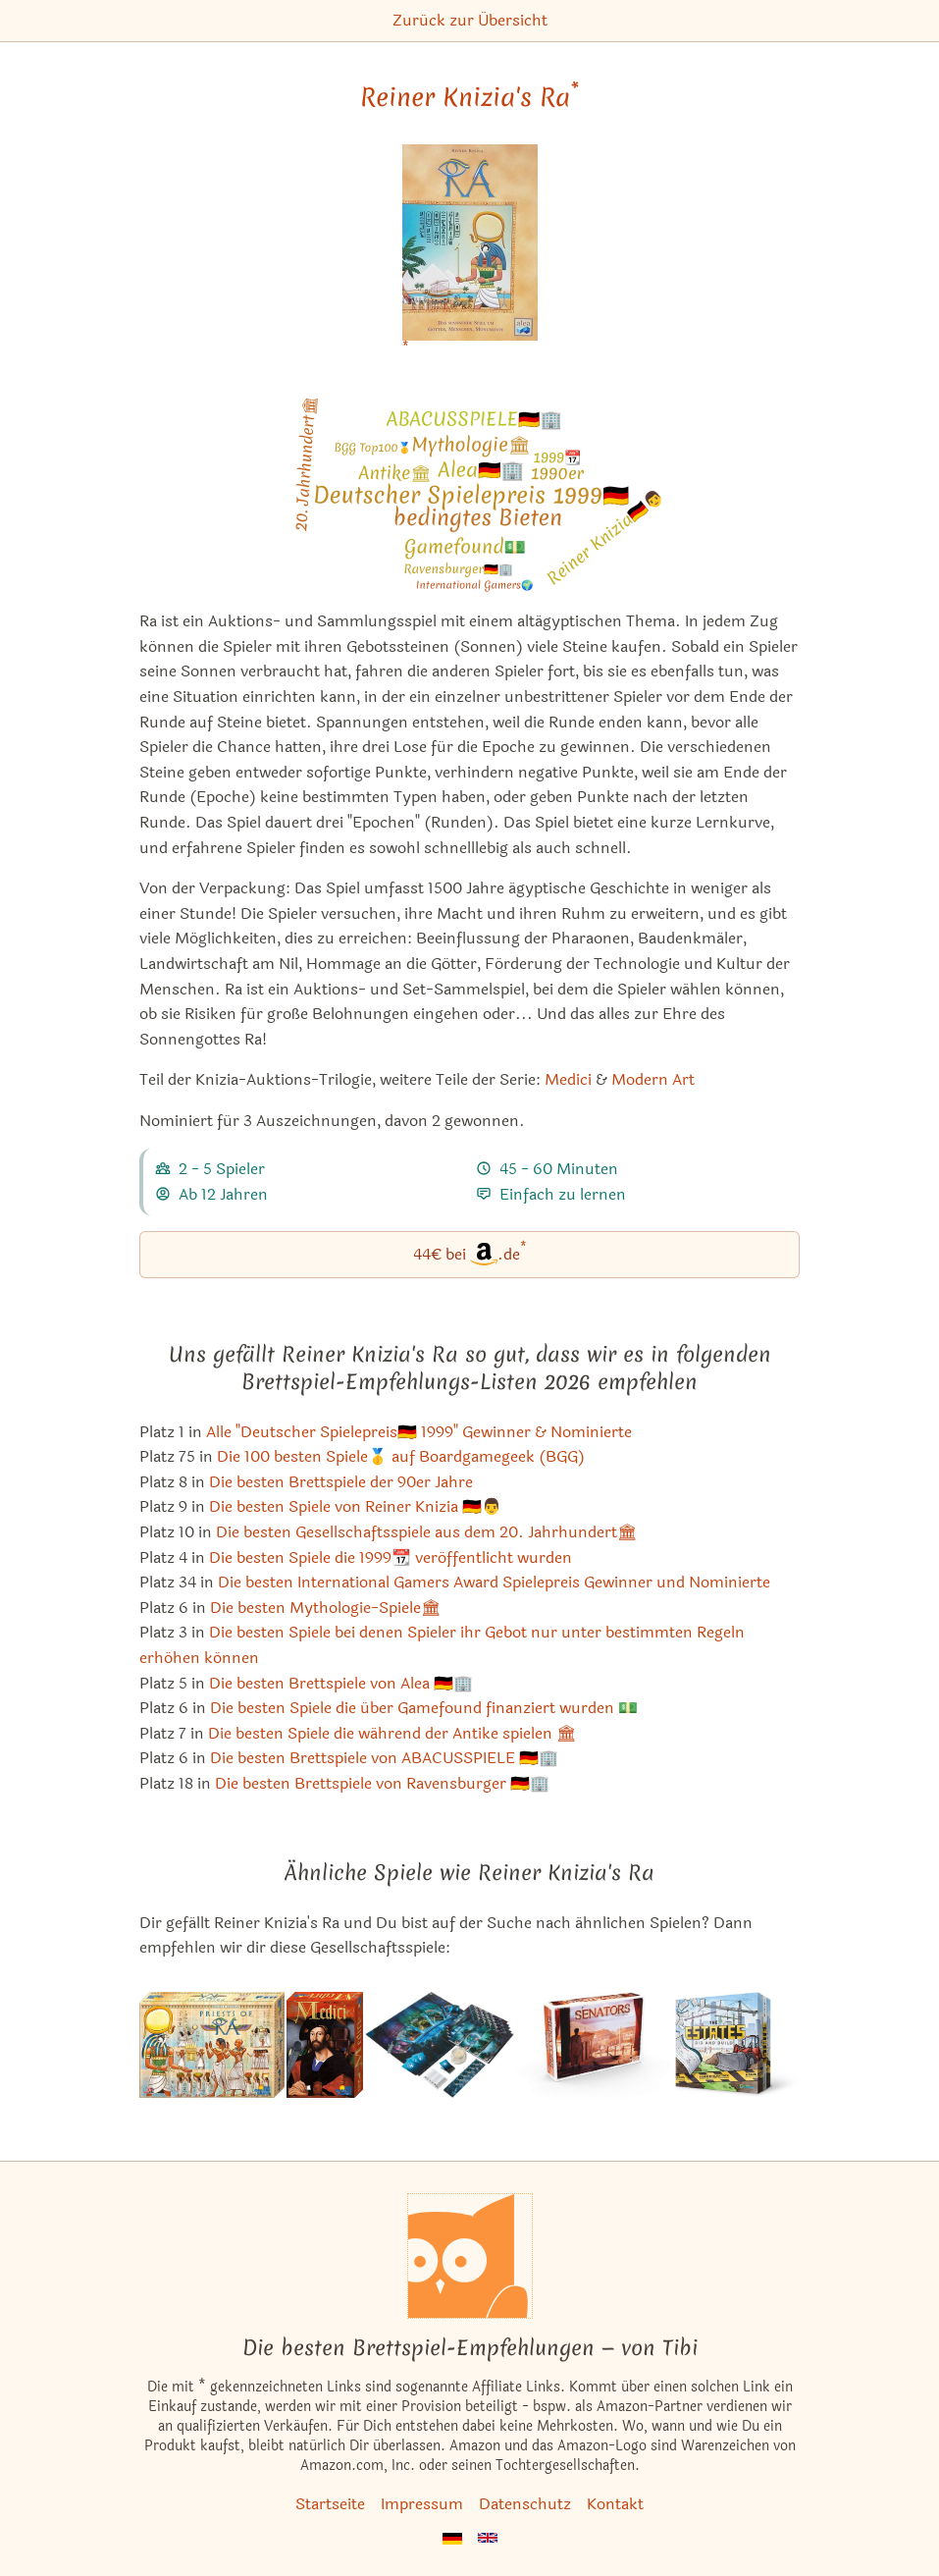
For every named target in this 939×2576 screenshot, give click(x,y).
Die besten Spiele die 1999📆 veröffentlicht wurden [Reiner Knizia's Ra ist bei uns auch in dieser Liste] (390, 1557)
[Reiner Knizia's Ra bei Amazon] (470, 254)
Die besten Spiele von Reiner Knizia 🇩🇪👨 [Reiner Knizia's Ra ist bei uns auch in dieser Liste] (355, 1506)
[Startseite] (470, 2256)
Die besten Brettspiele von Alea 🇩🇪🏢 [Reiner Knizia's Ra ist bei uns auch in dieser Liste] (341, 1683)
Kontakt (615, 2504)
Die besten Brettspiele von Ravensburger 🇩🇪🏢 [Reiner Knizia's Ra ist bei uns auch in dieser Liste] (382, 1783)
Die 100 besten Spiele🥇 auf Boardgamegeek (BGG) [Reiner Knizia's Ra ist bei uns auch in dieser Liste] (401, 1456)
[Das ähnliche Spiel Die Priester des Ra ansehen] (212, 2045)
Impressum (422, 2504)
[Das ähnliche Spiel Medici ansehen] (324, 2045)
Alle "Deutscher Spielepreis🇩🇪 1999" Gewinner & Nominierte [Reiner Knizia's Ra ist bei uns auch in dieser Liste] (419, 1432)
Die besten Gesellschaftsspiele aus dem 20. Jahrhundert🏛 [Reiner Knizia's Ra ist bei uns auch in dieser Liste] (426, 1532)
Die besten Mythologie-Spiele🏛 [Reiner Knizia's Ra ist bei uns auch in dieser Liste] (325, 1607)
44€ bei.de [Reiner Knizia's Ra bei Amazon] (470, 1253)
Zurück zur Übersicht (470, 20)
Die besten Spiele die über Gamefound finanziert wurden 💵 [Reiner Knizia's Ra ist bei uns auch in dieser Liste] (424, 1707)
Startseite (330, 2504)
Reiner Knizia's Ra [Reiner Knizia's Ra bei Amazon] (469, 97)
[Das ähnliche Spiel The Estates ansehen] (736, 2045)
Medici (568, 1079)
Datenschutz (525, 2504)
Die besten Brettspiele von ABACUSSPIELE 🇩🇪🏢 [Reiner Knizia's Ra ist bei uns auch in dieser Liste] (384, 1757)
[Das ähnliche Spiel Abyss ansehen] (440, 2045)
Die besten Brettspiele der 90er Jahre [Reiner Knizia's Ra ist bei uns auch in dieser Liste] (341, 1482)
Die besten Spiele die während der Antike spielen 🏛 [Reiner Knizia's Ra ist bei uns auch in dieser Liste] (392, 1733)
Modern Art (653, 1079)
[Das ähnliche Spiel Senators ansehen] (593, 2045)
